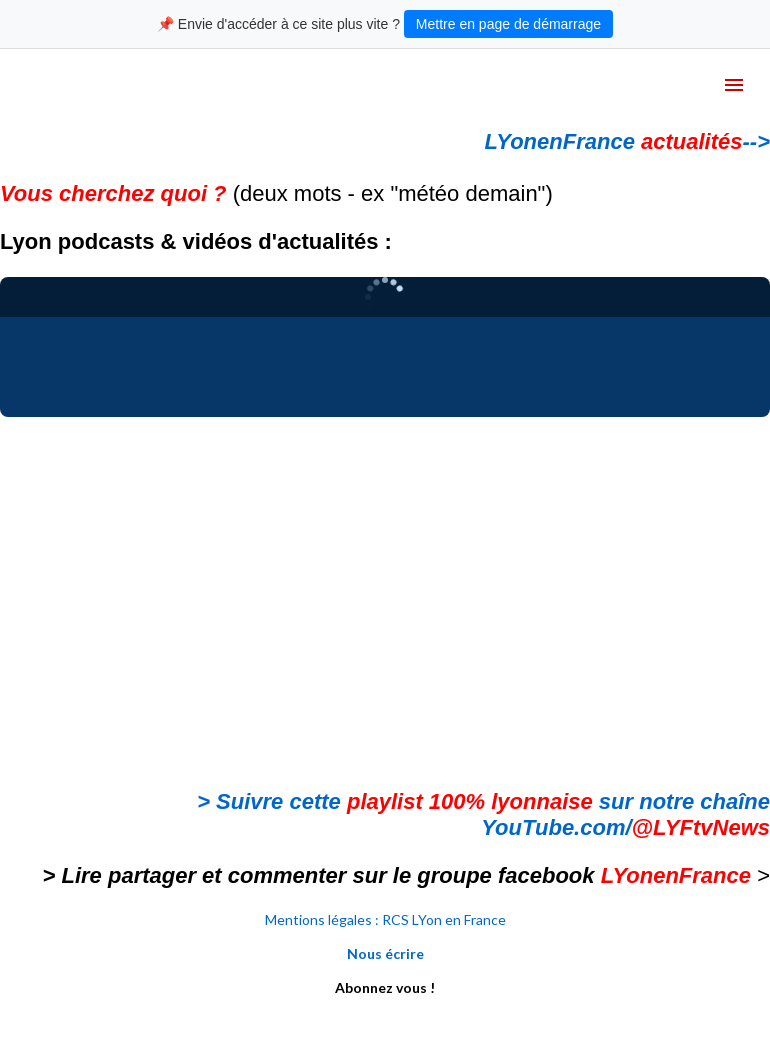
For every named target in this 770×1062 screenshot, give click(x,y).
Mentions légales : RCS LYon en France (385, 919)
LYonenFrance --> (627, 141)
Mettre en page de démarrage (508, 24)
